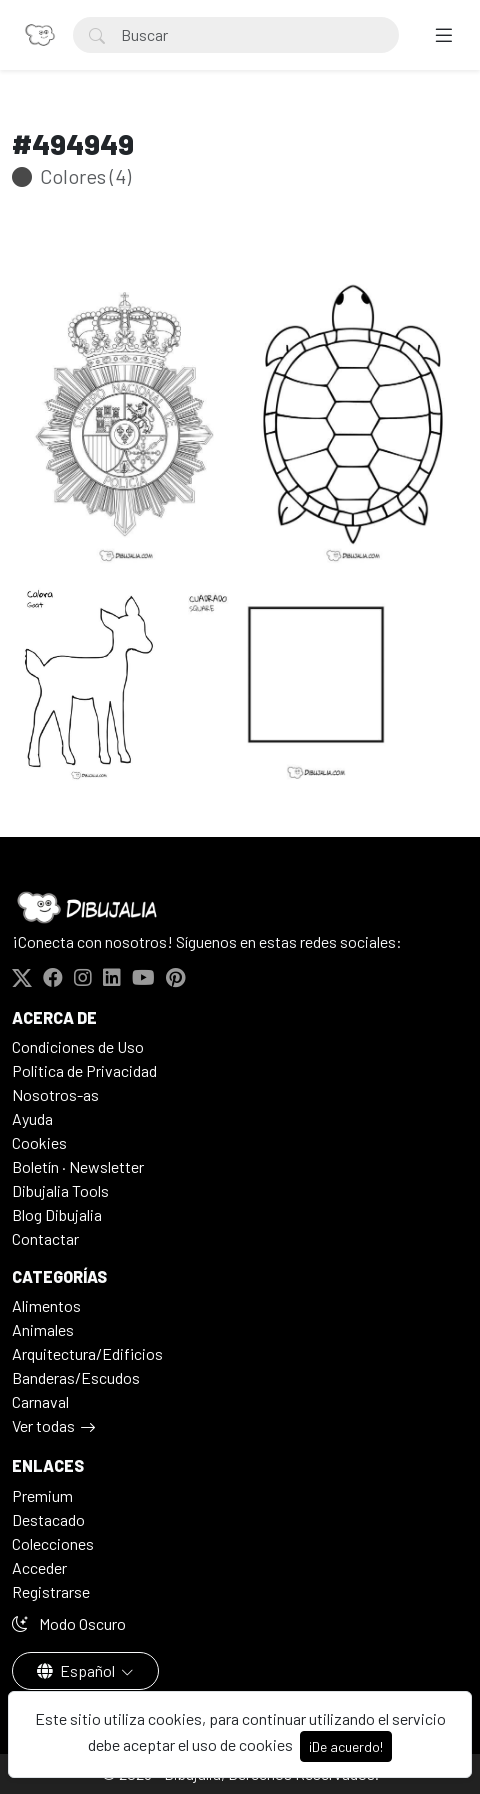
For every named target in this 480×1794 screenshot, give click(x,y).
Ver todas (43, 1425)
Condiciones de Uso (78, 1046)
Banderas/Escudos (76, 1377)
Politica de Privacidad (84, 1070)
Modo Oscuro (69, 1623)
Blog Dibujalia (57, 1214)
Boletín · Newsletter (78, 1166)
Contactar (45, 1238)
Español (77, 1670)
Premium (42, 1495)
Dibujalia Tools (60, 1190)
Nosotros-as (55, 1094)
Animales (43, 1329)
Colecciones (53, 1543)
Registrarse (51, 1591)
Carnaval (40, 1401)
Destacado (48, 1519)
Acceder (39, 1567)
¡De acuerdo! (346, 1746)
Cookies (39, 1142)
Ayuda (32, 1118)
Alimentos (46, 1305)
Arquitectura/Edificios (87, 1353)
